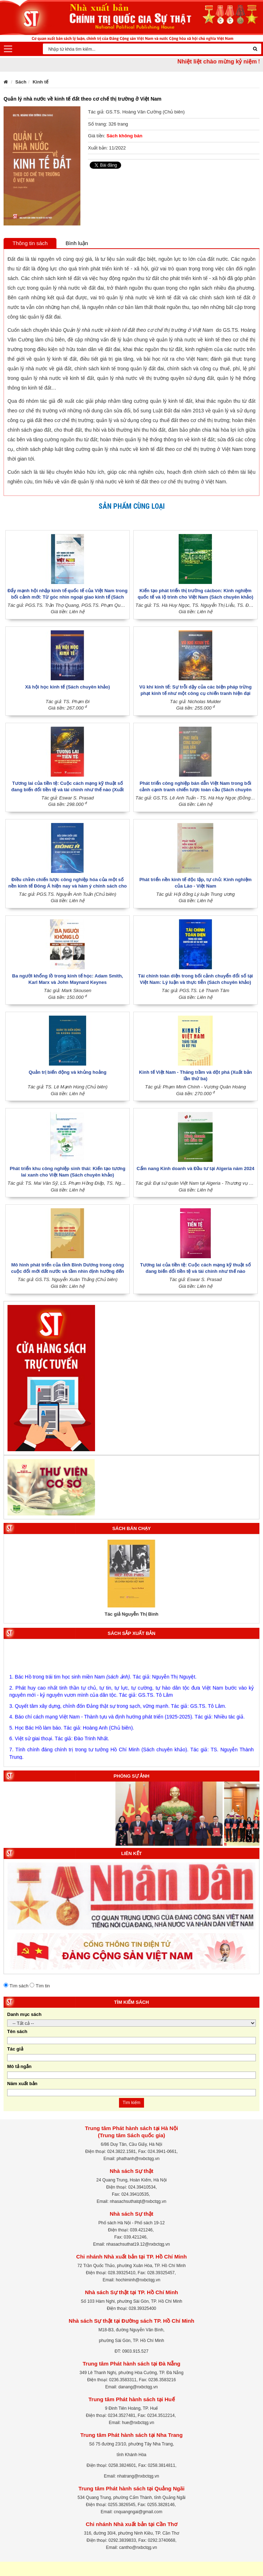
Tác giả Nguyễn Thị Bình (132, 1614)
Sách (20, 82)
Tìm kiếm (131, 2102)
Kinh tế (40, 82)
